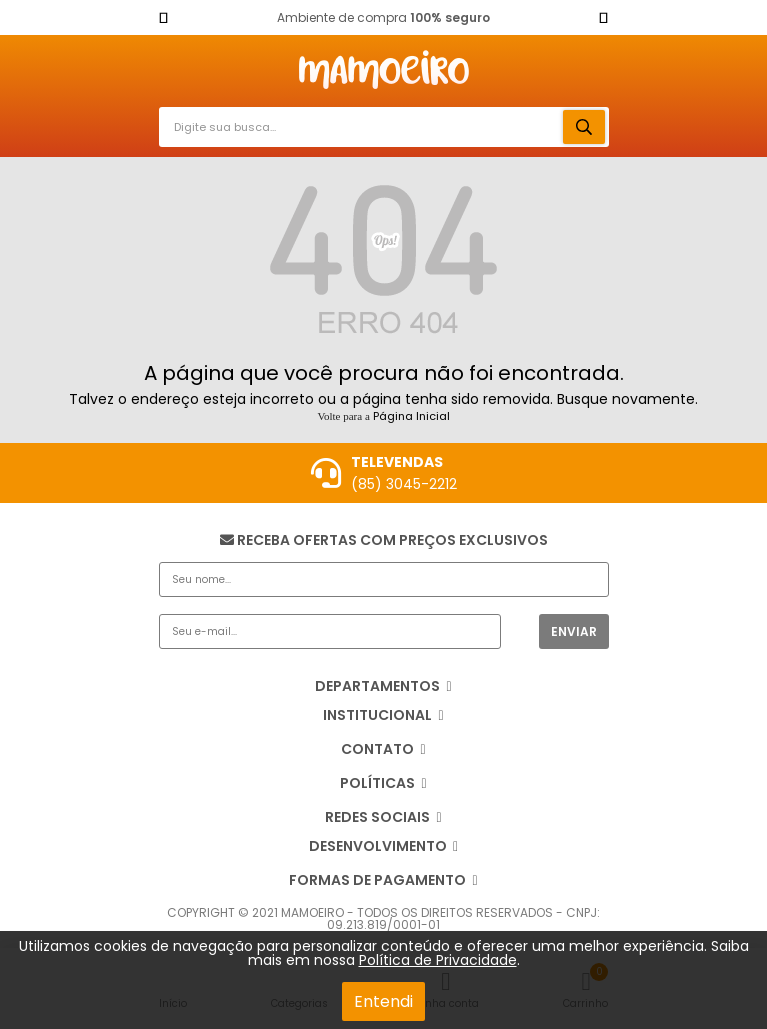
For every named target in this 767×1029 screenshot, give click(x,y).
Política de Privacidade (438, 960)
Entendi (383, 1001)
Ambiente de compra (383, 17)
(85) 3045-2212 (404, 484)
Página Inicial (411, 416)
